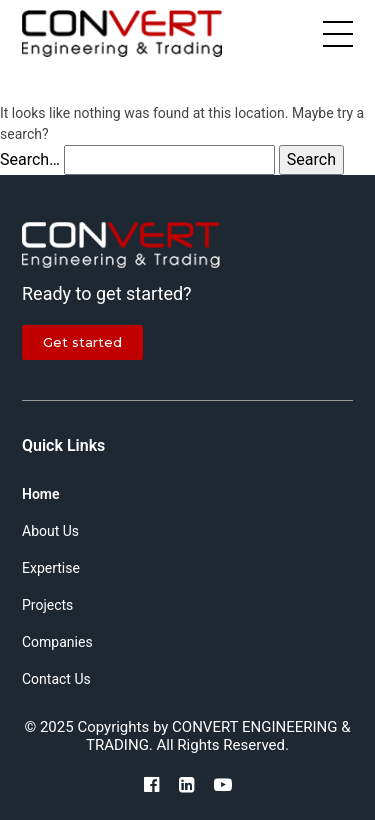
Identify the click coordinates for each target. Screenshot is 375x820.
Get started (82, 342)
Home (41, 494)
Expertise (51, 568)
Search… (30, 159)
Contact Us (56, 679)
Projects (47, 605)
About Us (50, 531)
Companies (57, 642)
